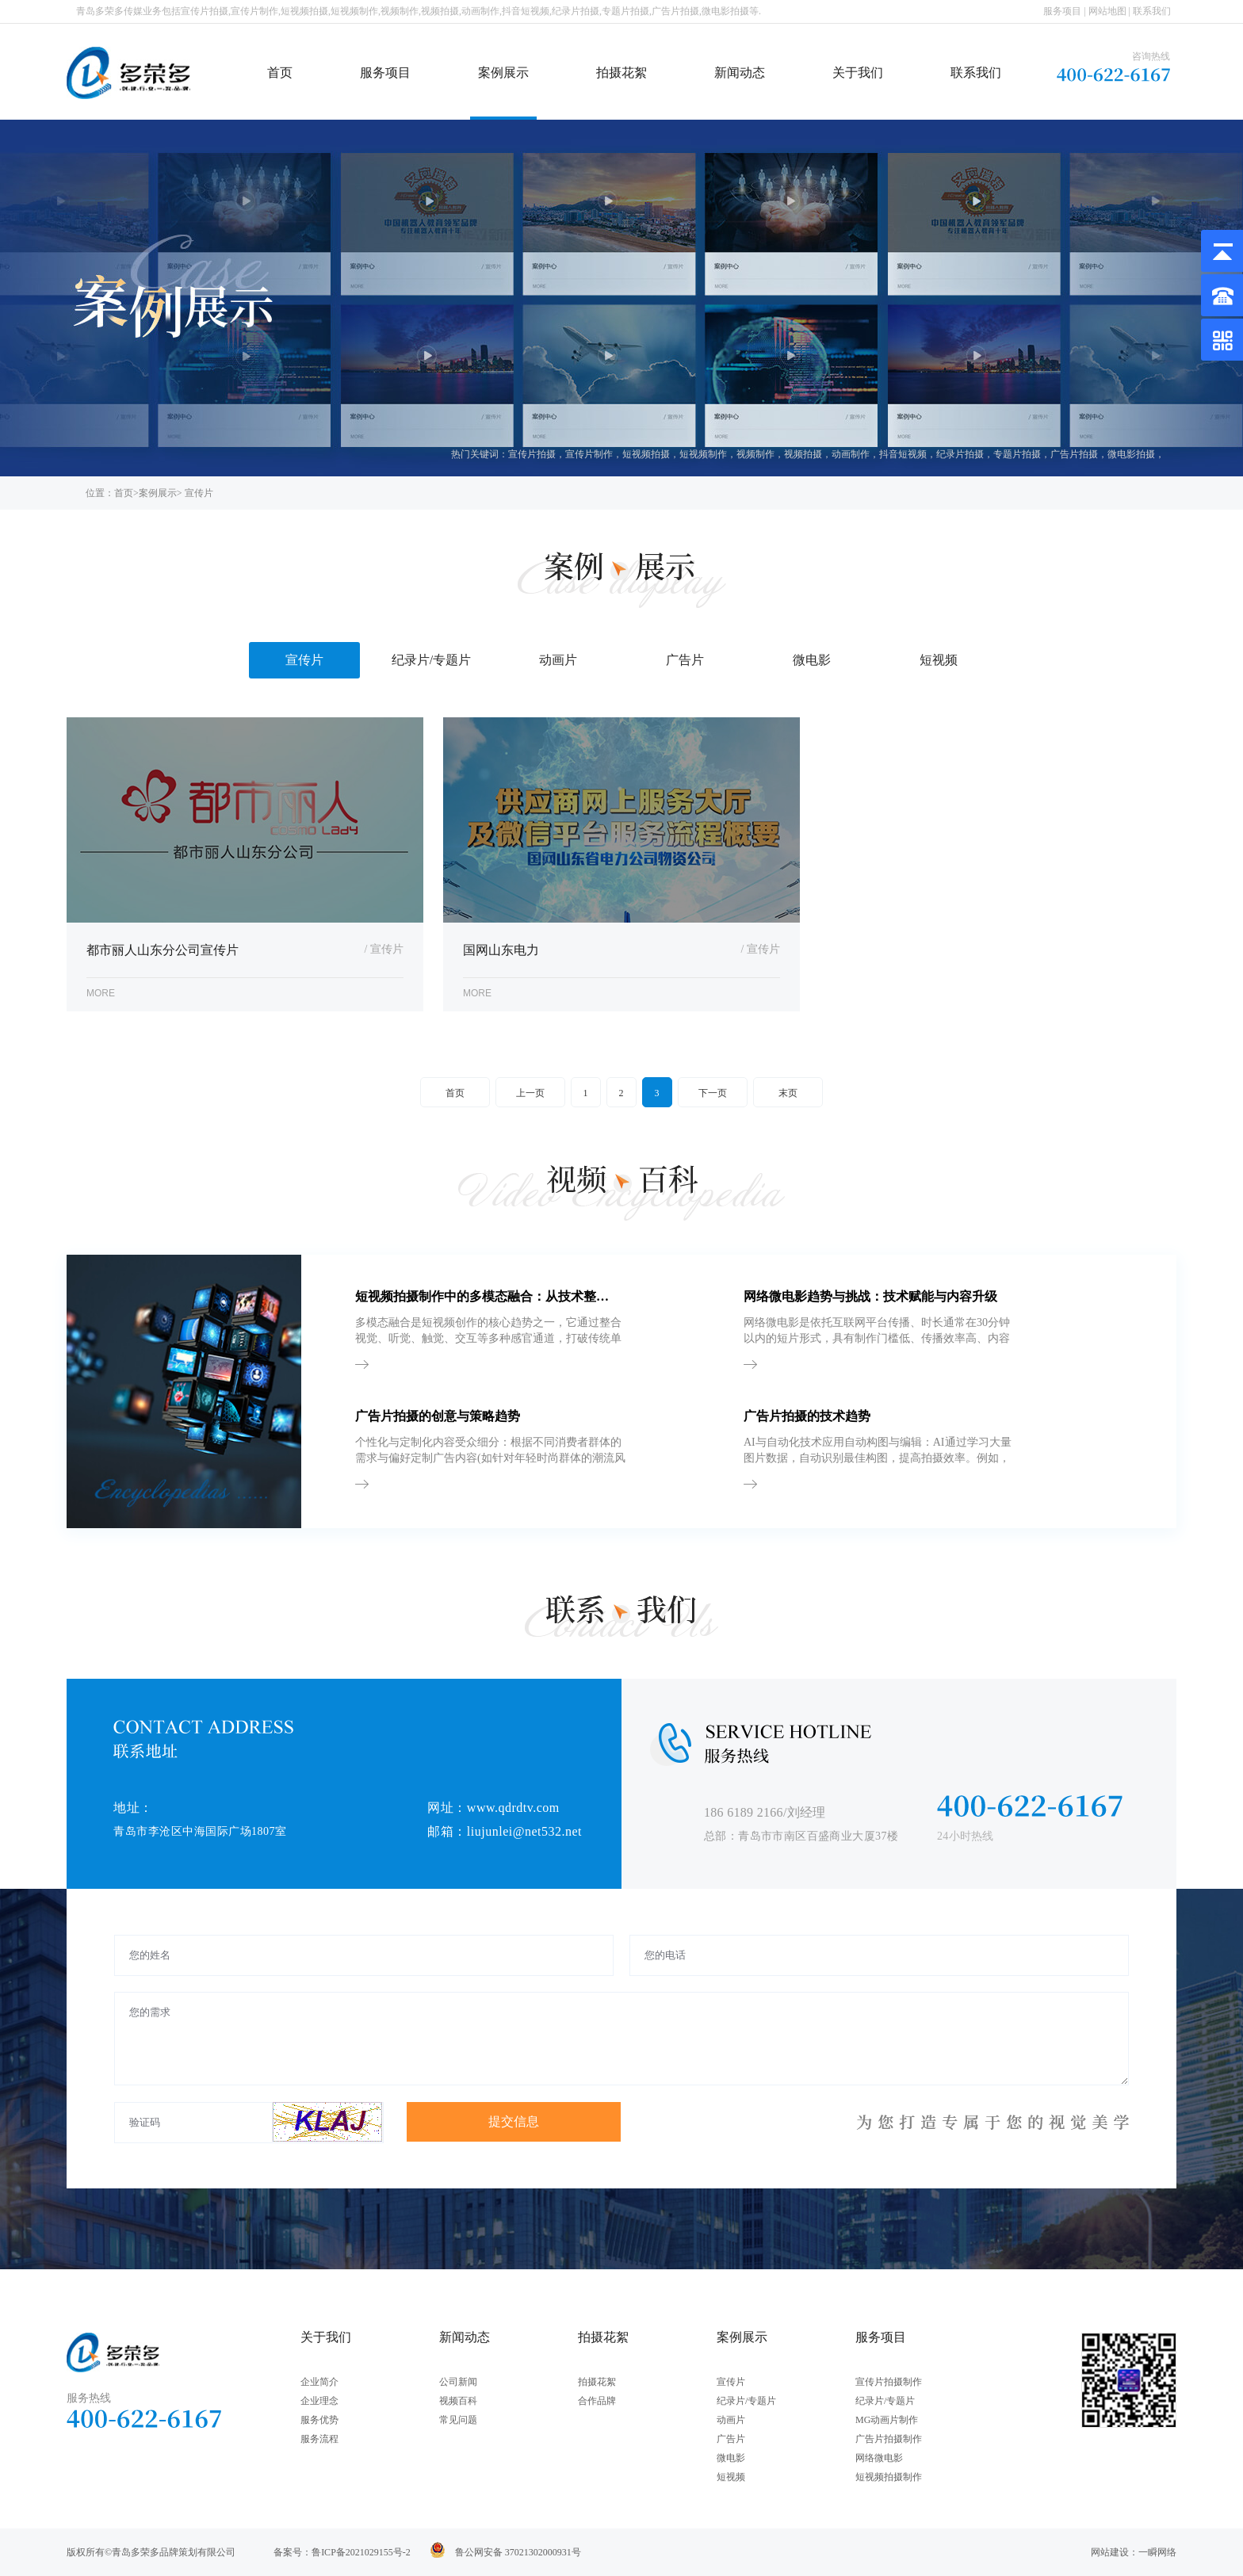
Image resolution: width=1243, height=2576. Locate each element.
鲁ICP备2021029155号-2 (361, 2552)
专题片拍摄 (1017, 454)
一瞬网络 (1157, 2552)
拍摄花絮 (621, 72)
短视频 (731, 2476)
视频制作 (755, 454)
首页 (280, 72)
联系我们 (1152, 11)
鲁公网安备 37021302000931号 (518, 2552)
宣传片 (731, 2381)
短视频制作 (703, 454)
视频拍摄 (803, 454)
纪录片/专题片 (746, 2400)
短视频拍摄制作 (888, 2476)
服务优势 (319, 2419)
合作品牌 (597, 2400)
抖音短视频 (903, 454)
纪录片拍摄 (960, 454)
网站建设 (1110, 2552)
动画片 (731, 2419)
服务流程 (319, 2438)
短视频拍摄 (646, 454)
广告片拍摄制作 (888, 2438)
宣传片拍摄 (532, 454)
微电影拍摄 (1131, 454)
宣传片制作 (589, 454)
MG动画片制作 (886, 2419)
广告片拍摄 (1074, 454)
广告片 (731, 2438)
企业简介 (319, 2381)
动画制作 (851, 454)
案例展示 (503, 72)
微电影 (731, 2457)
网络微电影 (879, 2457)
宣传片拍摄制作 (888, 2381)
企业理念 (319, 2400)
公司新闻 (458, 2381)
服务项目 (1062, 11)
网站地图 (1107, 11)
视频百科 (458, 2400)
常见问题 (458, 2419)
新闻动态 (739, 72)
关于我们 (857, 72)
